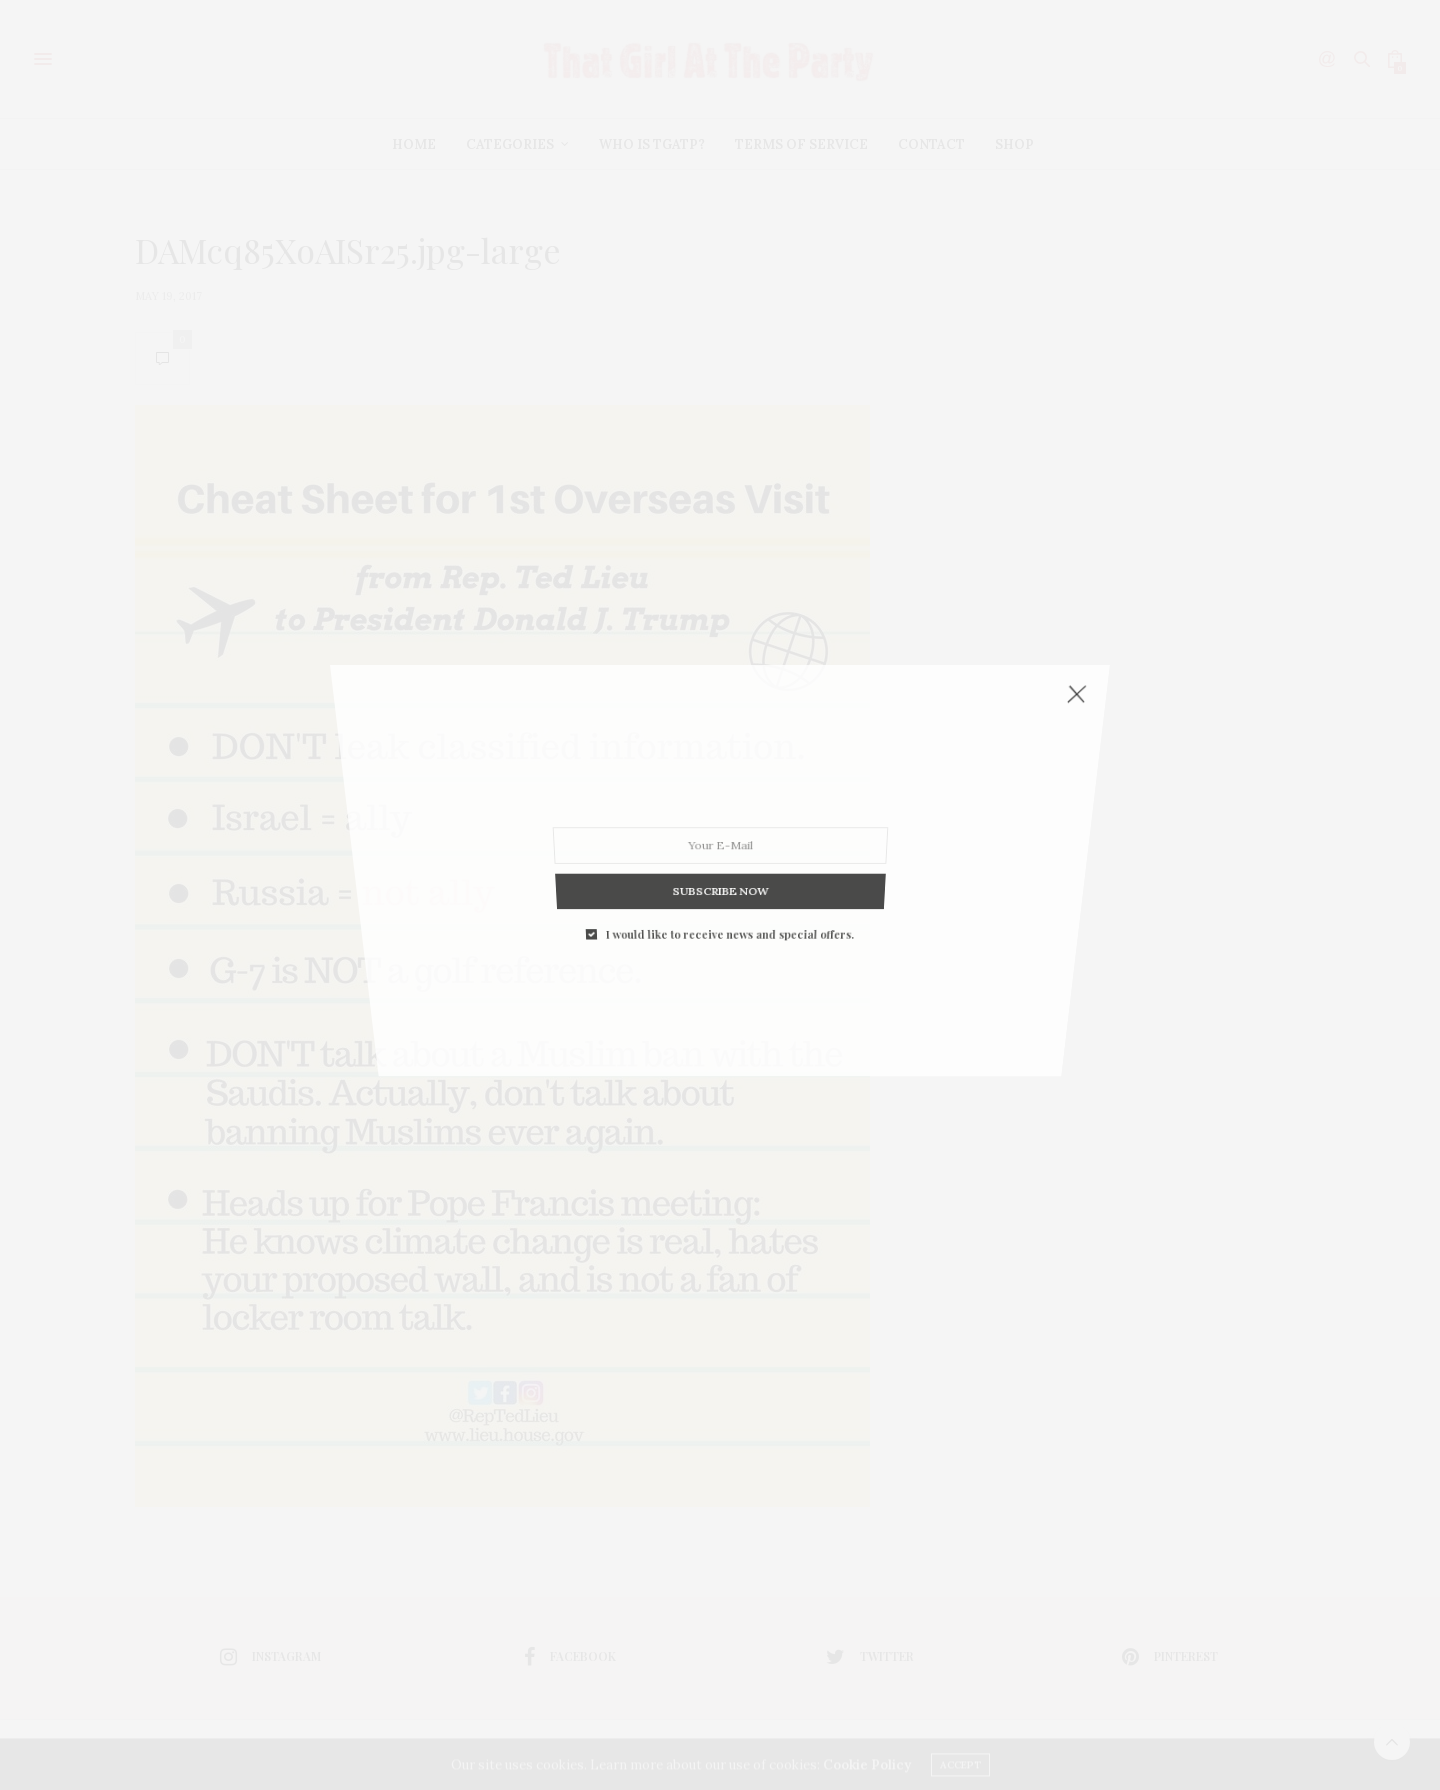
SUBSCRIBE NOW (720, 756)
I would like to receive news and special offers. (728, 771)
